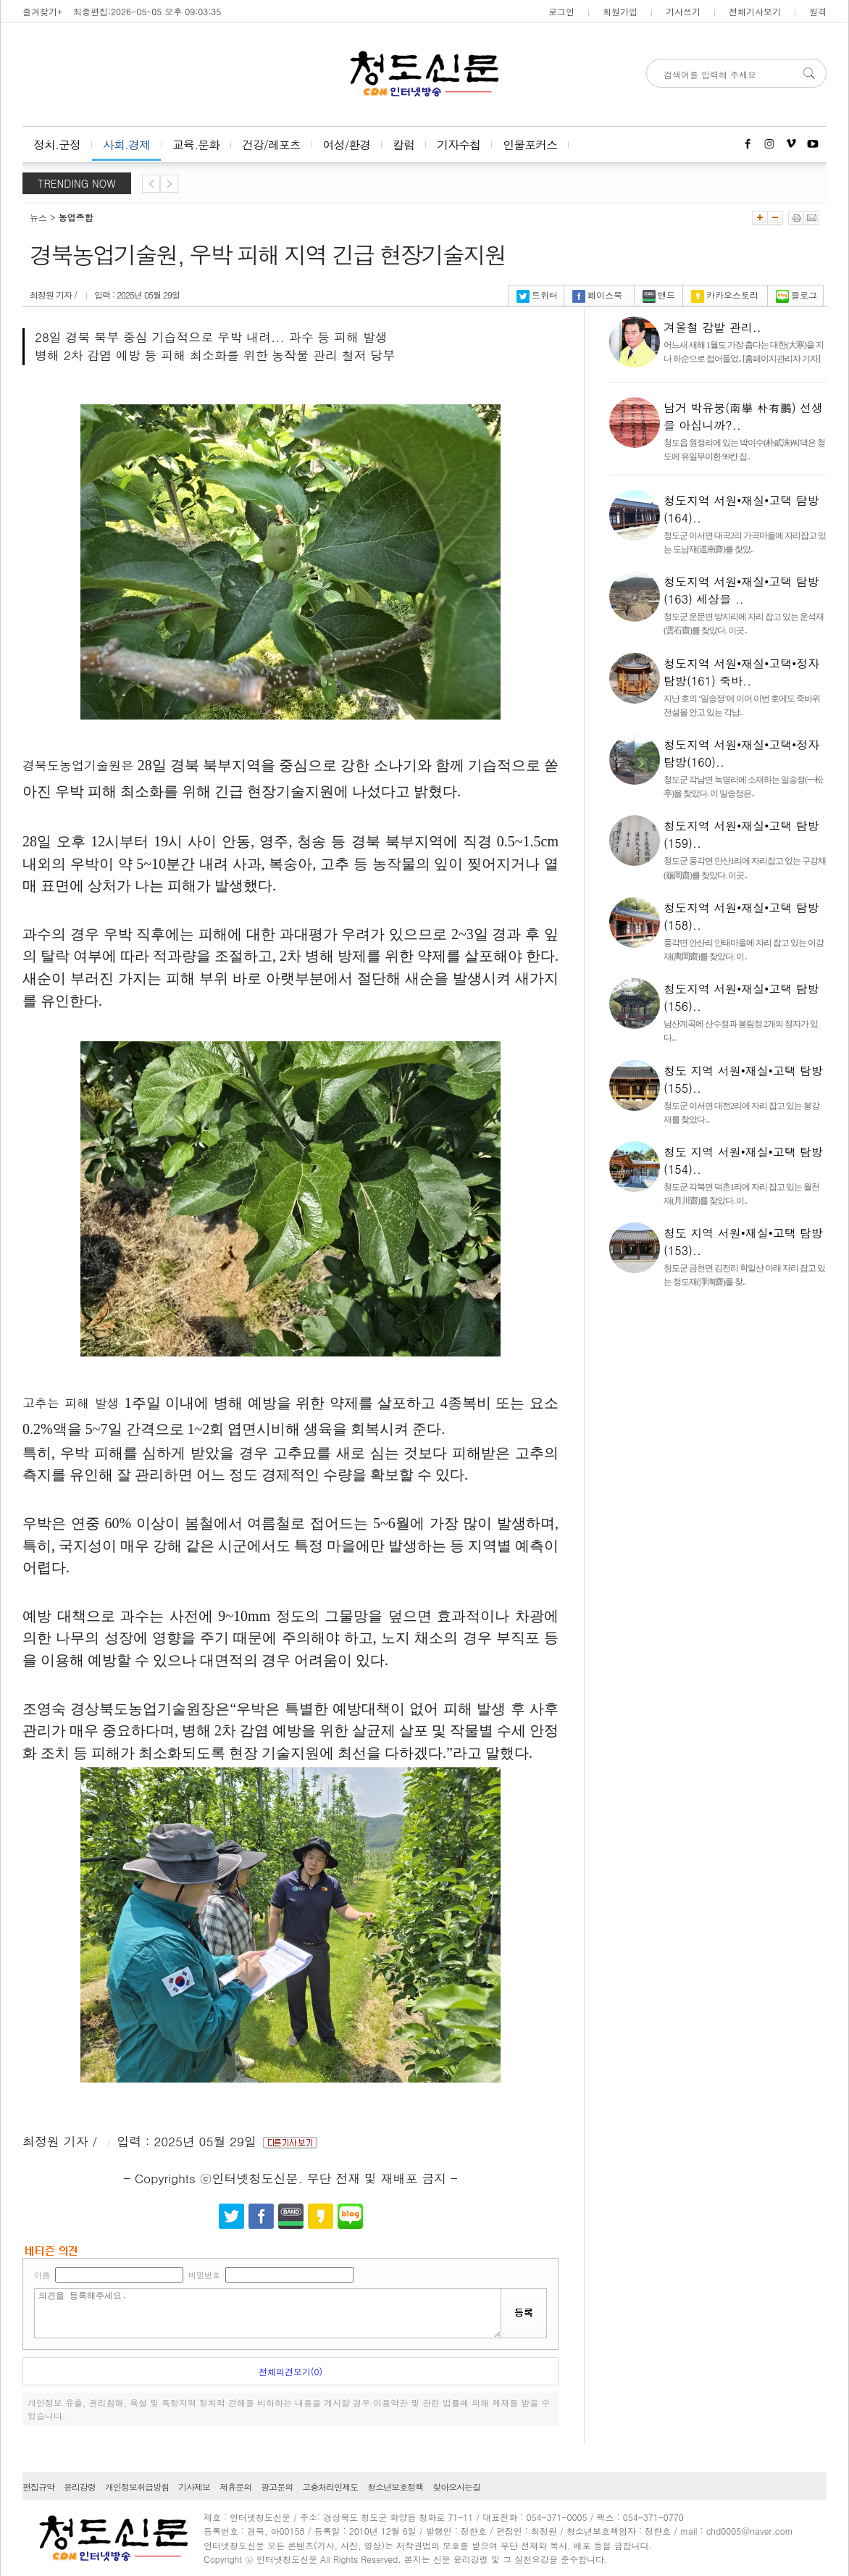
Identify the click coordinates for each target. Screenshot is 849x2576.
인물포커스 (530, 144)
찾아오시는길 (456, 2486)
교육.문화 (195, 144)
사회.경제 (126, 144)
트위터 (537, 294)
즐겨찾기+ (42, 11)
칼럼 (403, 144)
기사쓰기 (683, 11)
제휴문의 (235, 2486)
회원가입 (620, 11)
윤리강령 (80, 2486)
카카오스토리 (724, 294)
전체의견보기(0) (290, 2371)
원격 (818, 11)
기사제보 (194, 2486)
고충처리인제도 (330, 2486)
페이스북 (597, 294)
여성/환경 (347, 144)
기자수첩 (458, 144)
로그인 (561, 11)
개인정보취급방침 (137, 2486)
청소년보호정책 (395, 2486)
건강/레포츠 (271, 144)
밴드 (659, 294)
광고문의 (277, 2486)
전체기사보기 (755, 11)
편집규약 (38, 2486)
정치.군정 (56, 144)
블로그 (796, 294)
